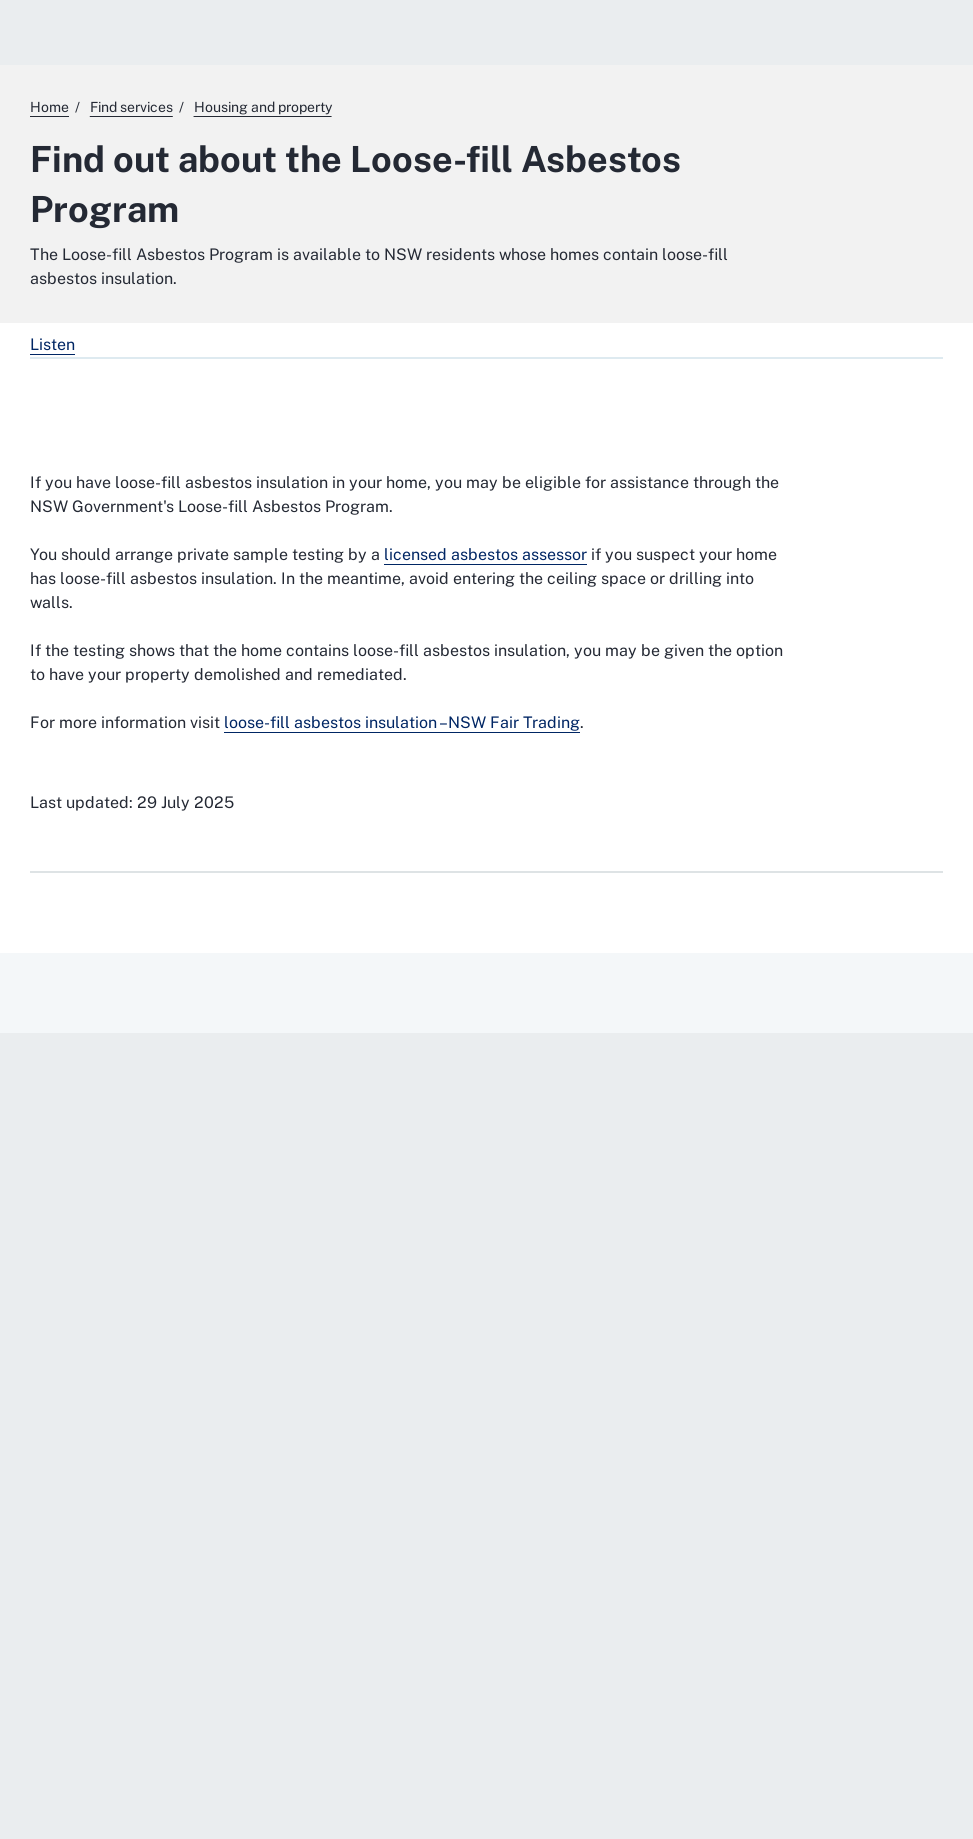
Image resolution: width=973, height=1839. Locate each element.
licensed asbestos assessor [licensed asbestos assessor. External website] (485, 554)
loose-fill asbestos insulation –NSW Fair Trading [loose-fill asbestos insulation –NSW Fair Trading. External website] (402, 722)
